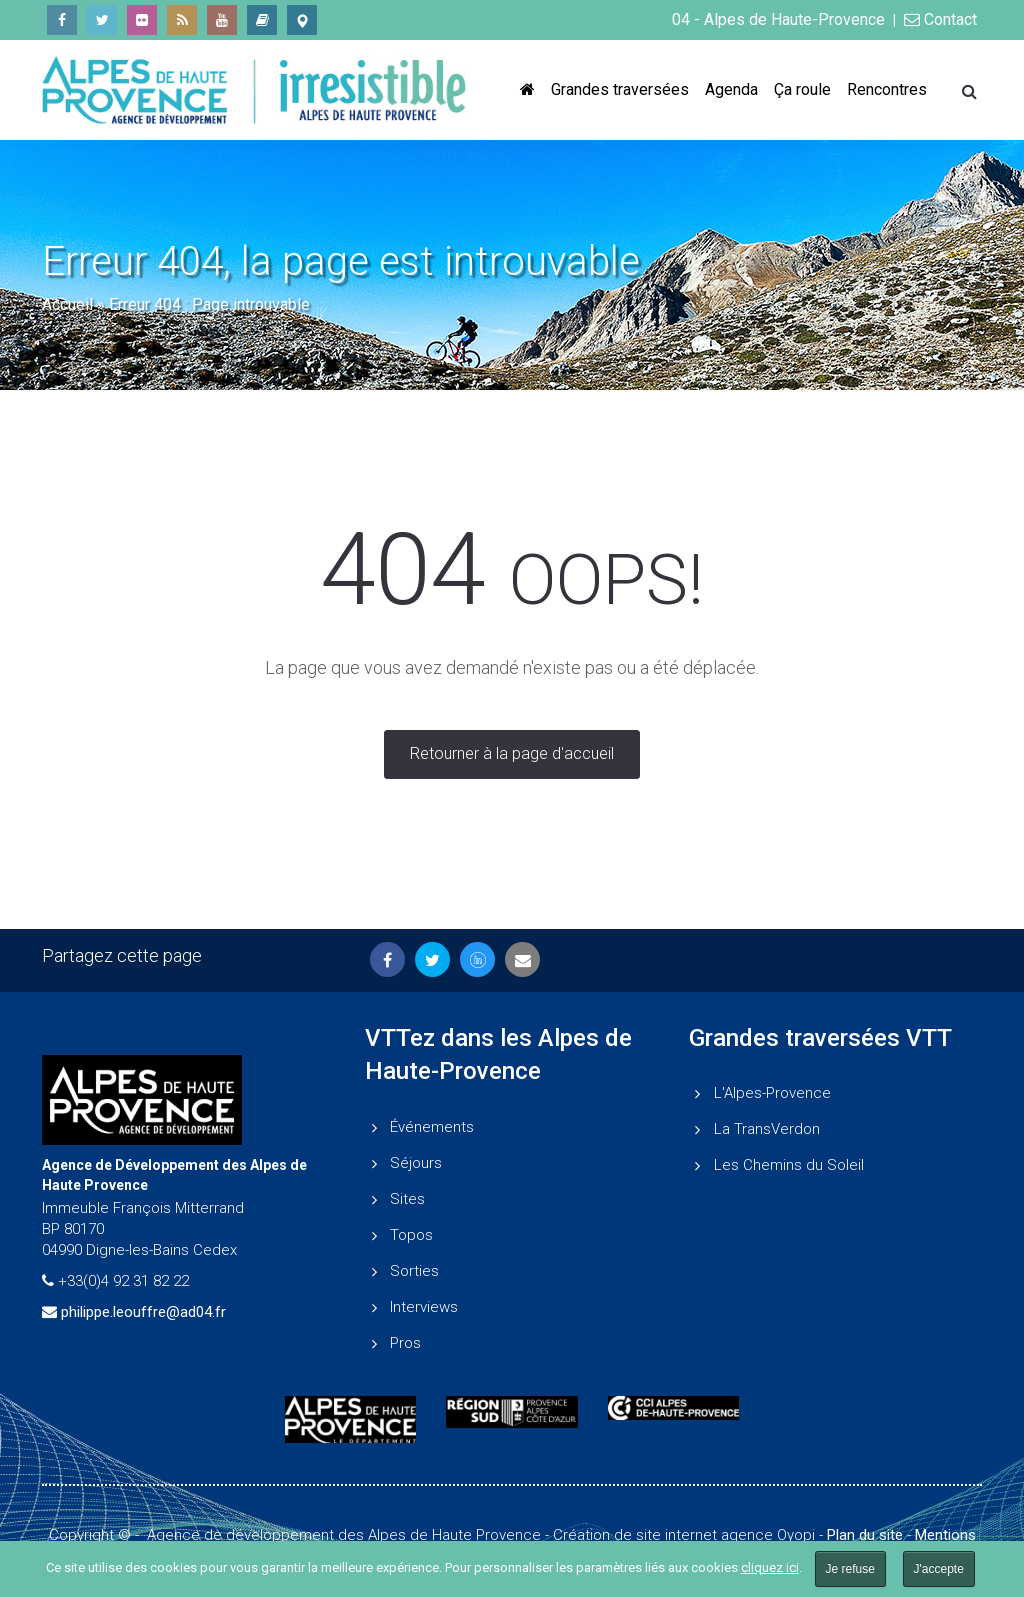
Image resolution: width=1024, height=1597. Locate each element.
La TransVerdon (767, 1129)
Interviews (424, 1307)
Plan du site (865, 1535)
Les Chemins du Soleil (789, 1165)
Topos (411, 1235)
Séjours (416, 1163)
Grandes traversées (620, 89)
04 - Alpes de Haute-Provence (778, 19)
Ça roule (802, 89)
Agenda (731, 89)
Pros (405, 1343)
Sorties (414, 1271)
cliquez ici (770, 1567)
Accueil (67, 304)
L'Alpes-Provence (772, 1093)
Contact (940, 19)
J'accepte (939, 1569)
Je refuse (850, 1569)
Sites (407, 1199)
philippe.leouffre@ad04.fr (143, 1312)
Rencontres (887, 89)
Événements (432, 1127)
